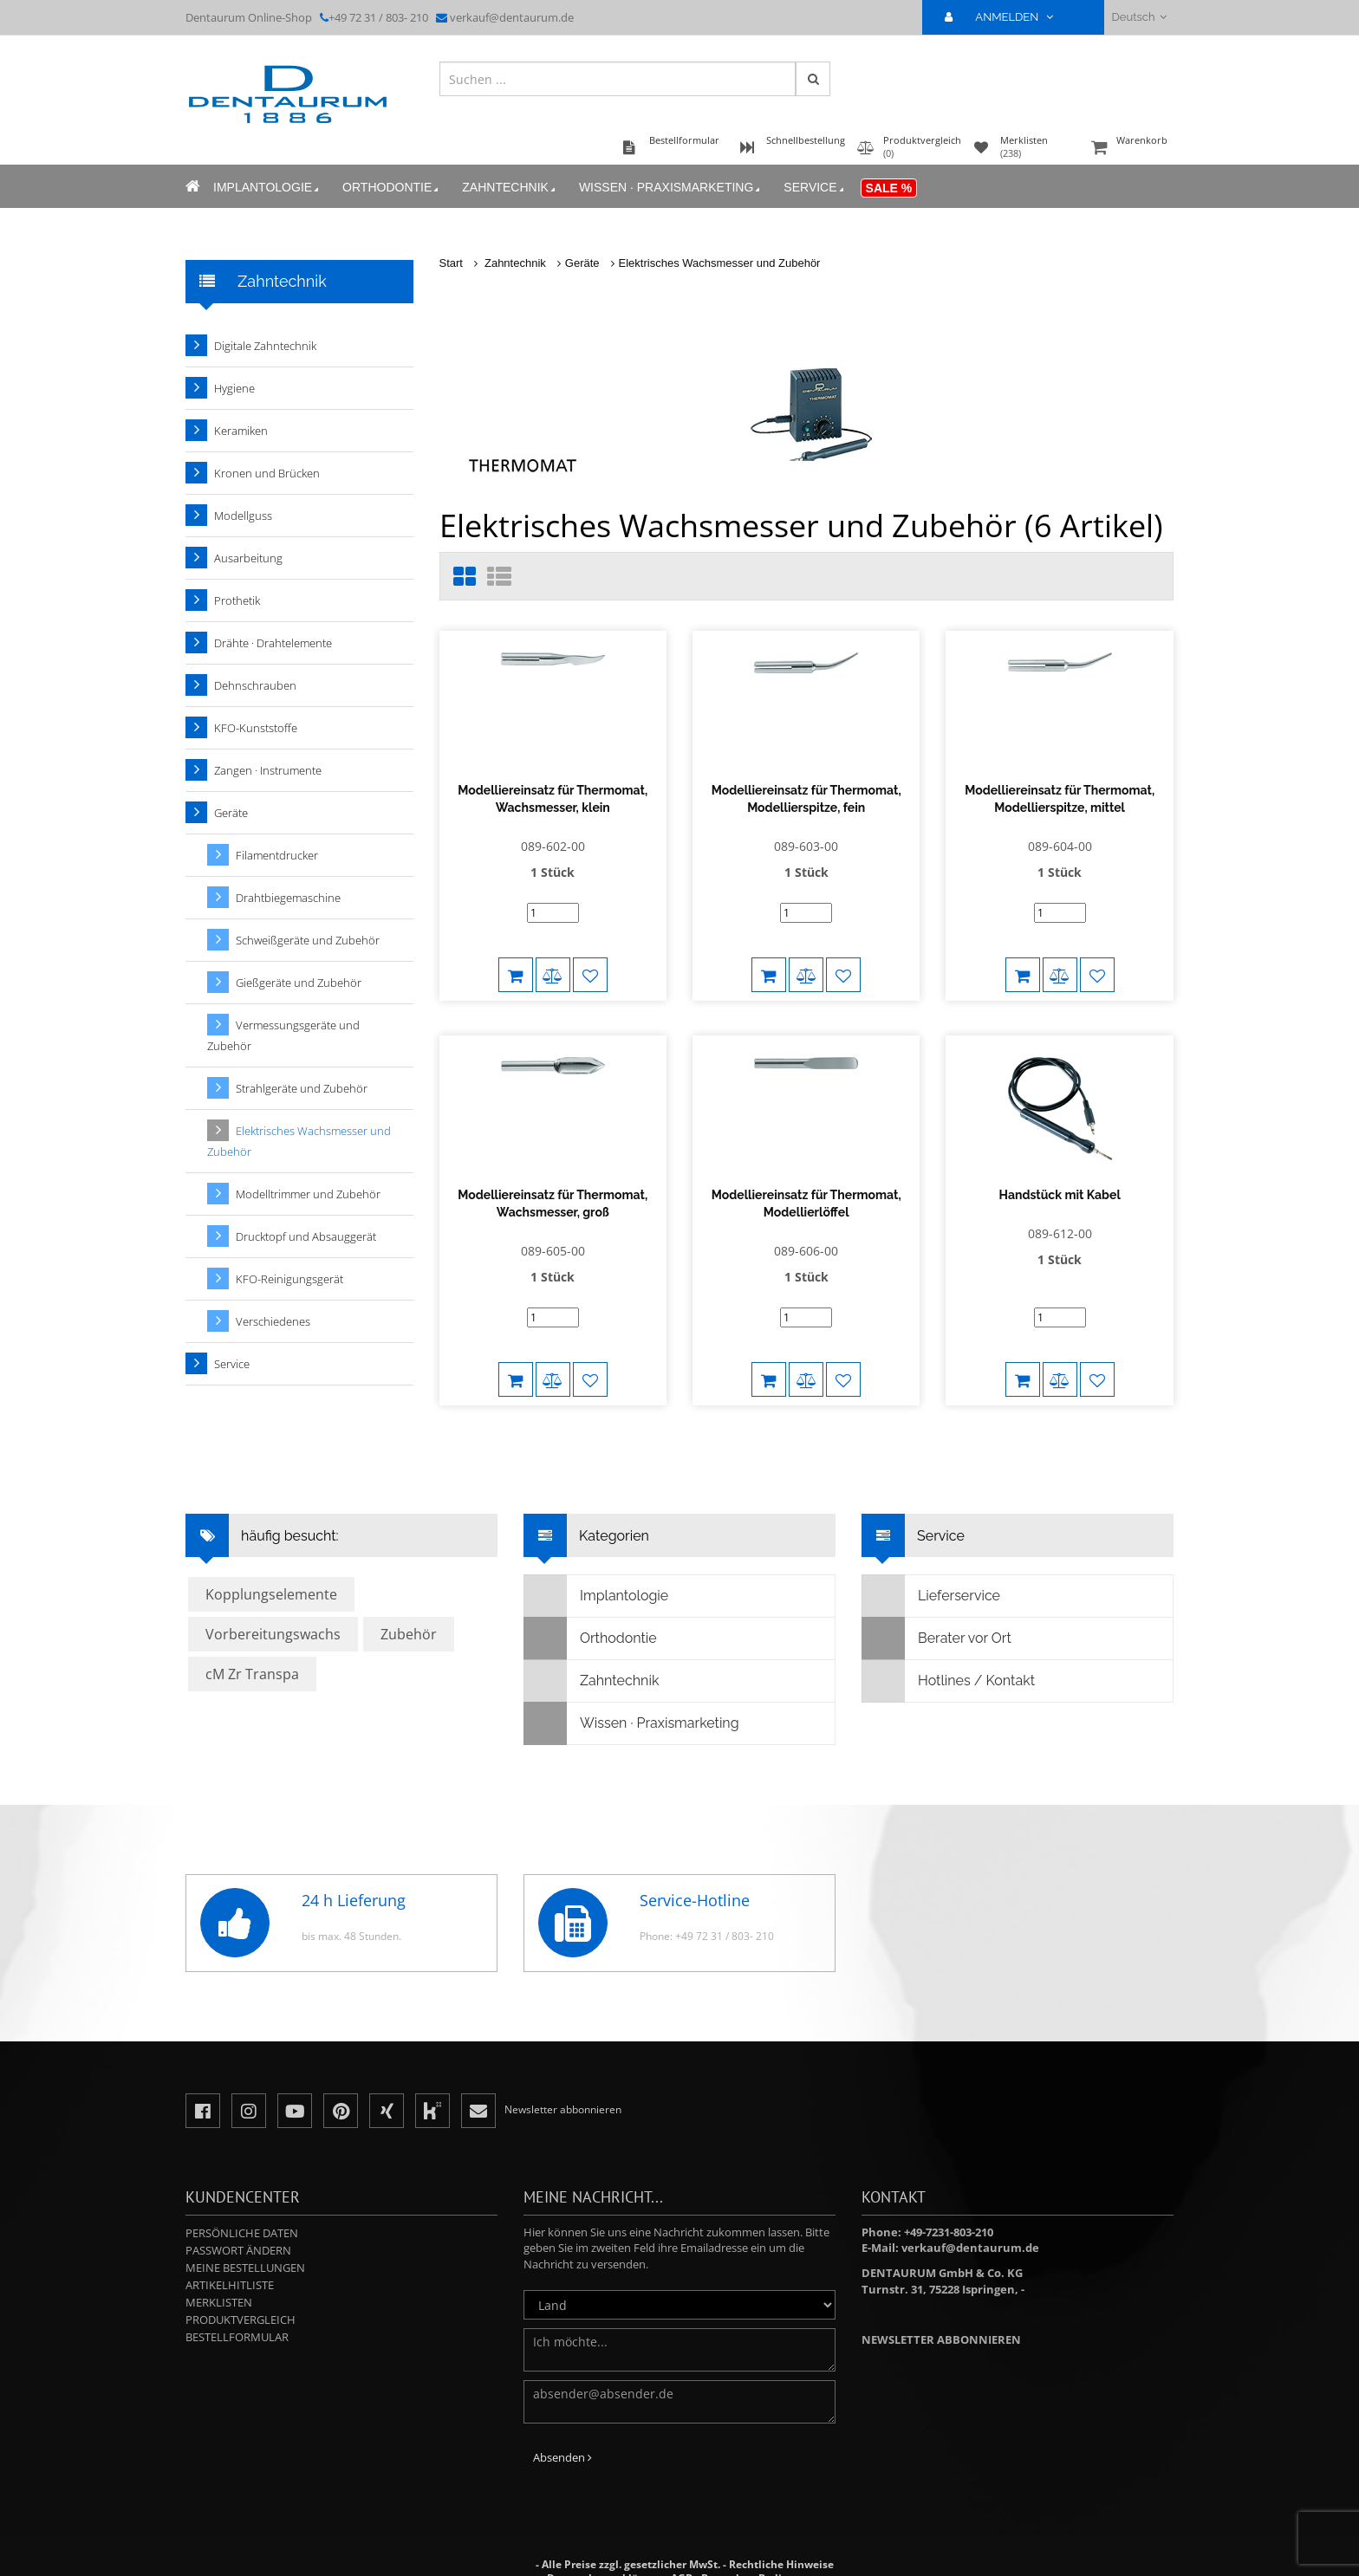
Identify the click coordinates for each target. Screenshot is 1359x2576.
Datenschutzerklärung (604, 2536)
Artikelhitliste (229, 2243)
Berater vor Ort (936, 1597)
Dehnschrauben (255, 685)
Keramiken (241, 430)
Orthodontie (391, 187)
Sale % (889, 188)
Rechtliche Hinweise (781, 2522)
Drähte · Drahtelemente (273, 643)
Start (451, 262)
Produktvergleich (240, 2278)
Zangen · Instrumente (268, 770)
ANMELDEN (1006, 16)
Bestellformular (237, 2295)
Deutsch (1139, 16)
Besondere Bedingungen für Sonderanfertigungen (706, 2543)
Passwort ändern (238, 2208)
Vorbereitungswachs (273, 1592)
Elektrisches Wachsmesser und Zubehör (720, 262)
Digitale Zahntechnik (265, 346)
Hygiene (234, 388)
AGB (682, 2536)
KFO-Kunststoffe (255, 728)
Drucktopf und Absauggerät (306, 1236)
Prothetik (237, 600)
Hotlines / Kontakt (948, 1639)
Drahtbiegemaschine (288, 897)
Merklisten (218, 2260)
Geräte (582, 262)
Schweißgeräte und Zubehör (308, 940)
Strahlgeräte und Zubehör (301, 1088)
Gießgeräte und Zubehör (298, 982)
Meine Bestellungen (245, 2226)
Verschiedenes (273, 1321)
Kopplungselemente (271, 1552)
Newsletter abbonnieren (941, 2298)
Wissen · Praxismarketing (671, 187)
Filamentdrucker (277, 855)
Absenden (562, 2416)
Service (815, 187)
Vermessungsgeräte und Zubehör (283, 1035)
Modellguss (243, 515)
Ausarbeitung (248, 558)
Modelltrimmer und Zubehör (308, 1194)
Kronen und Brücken (267, 473)
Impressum (748, 2550)
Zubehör (408, 1592)
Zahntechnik (510, 187)
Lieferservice (931, 1554)
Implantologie (267, 187)
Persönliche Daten (241, 2191)
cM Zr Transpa (252, 1632)
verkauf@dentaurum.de (512, 17)
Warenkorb (1130, 148)
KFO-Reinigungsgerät (289, 1279)
